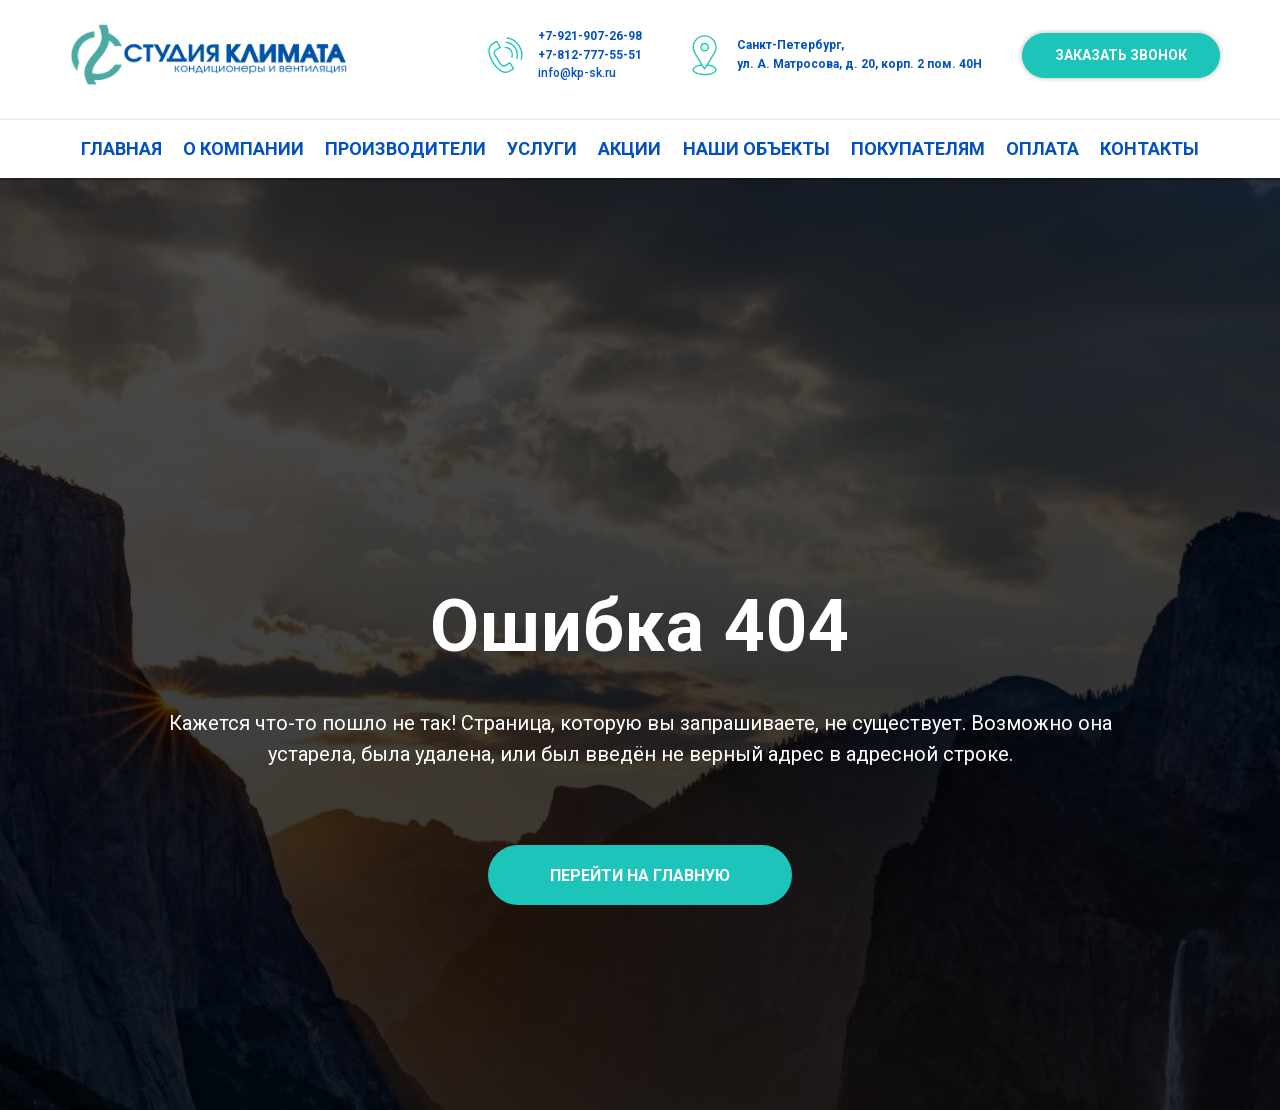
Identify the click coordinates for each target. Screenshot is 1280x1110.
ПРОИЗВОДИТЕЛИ (405, 148)
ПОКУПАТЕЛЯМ (918, 148)
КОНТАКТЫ (1149, 148)
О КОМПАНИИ (243, 148)
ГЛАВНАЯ (121, 148)
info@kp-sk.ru (577, 73)
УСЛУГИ (542, 148)
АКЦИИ (629, 148)
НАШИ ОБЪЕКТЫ (756, 148)
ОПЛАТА (1042, 148)
